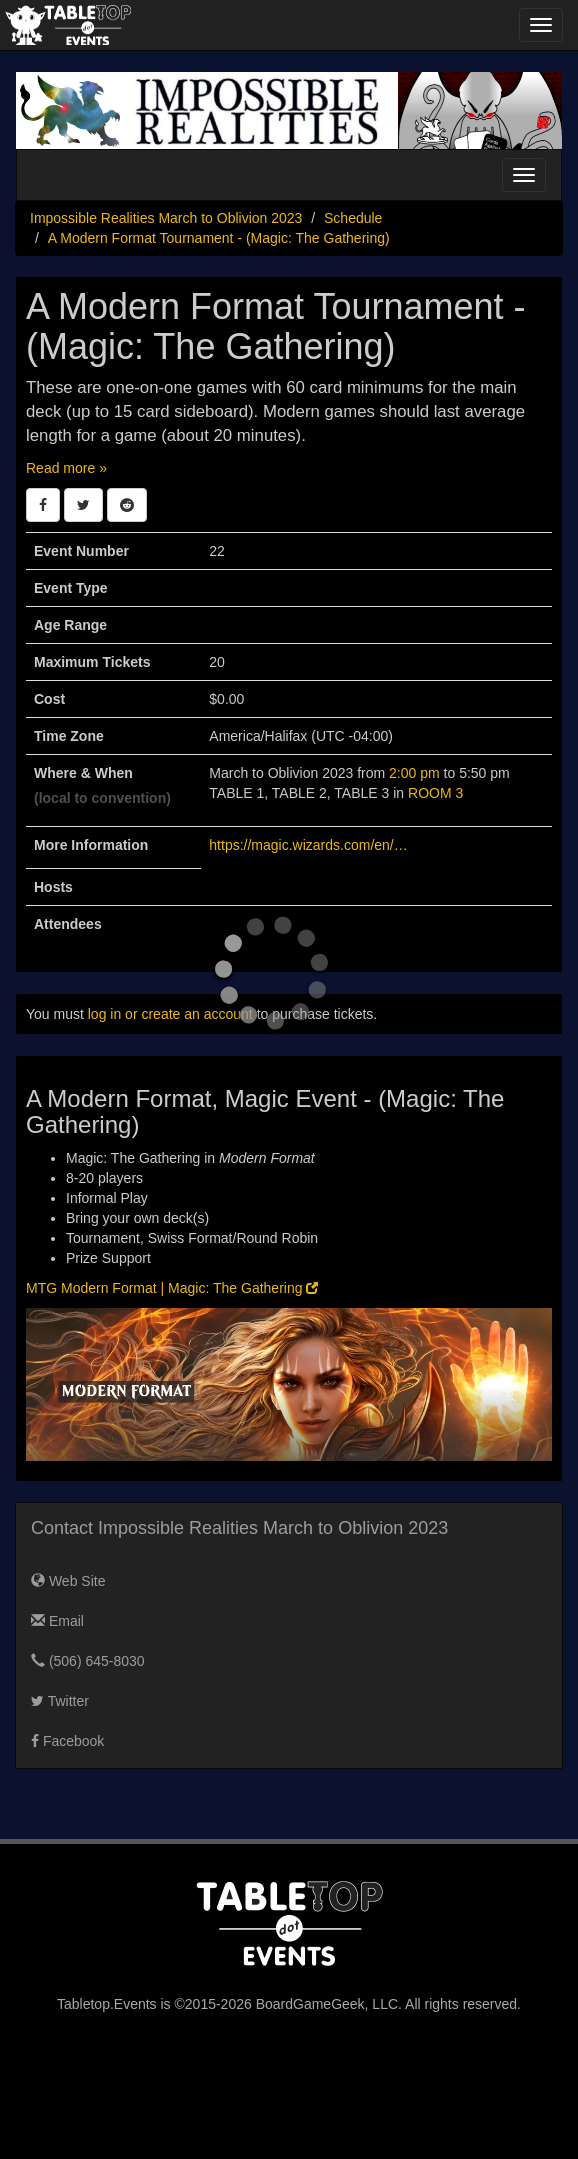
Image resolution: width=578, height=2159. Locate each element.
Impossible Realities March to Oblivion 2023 (166, 218)
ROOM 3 (435, 793)
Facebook (67, 1741)
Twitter (60, 1701)
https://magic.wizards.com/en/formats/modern (309, 845)
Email (57, 1621)
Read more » (66, 468)
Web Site (68, 1581)
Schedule (353, 218)
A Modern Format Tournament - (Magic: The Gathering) (219, 238)
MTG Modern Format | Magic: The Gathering (172, 1288)
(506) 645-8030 (88, 1661)
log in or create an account (170, 1014)
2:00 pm (416, 773)
